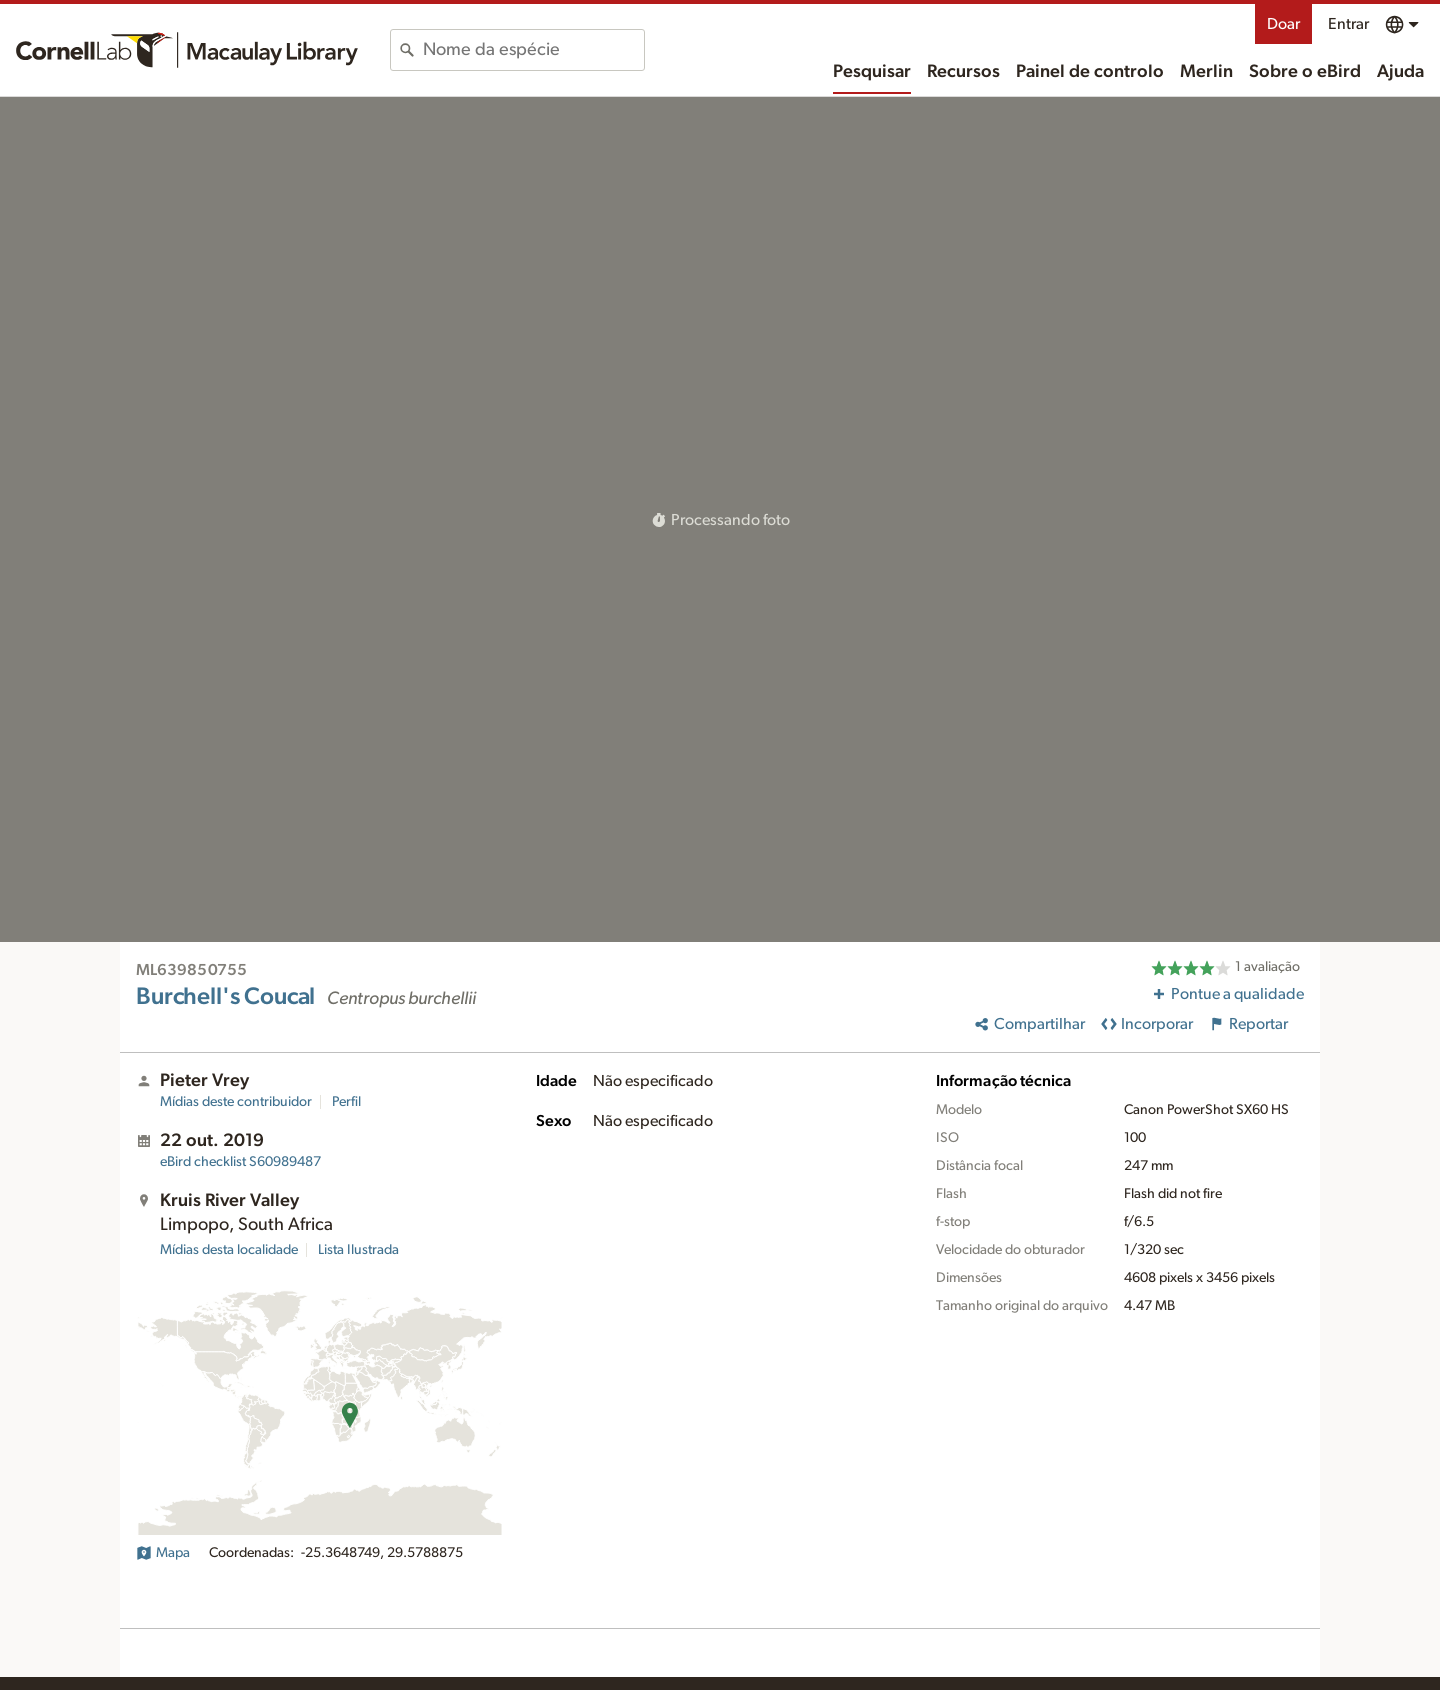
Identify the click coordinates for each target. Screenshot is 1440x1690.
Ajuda (1400, 72)
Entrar (1348, 24)
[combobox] (533, 50)
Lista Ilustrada (358, 1250)
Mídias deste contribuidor (236, 1102)
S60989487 (240, 1162)
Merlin (1206, 72)
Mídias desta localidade (229, 1250)
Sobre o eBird (1305, 72)
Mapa (163, 1553)
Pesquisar (872, 72)
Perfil (346, 1102)
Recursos (963, 72)
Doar (1283, 24)
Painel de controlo (1090, 72)
